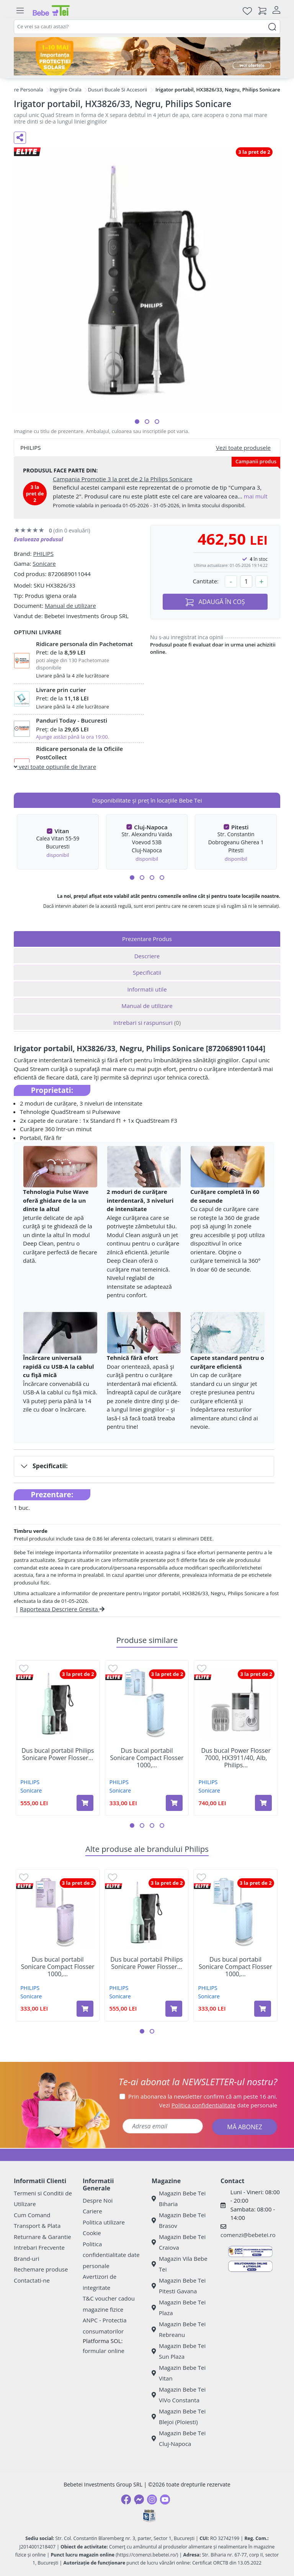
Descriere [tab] (147, 956)
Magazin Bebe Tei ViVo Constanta (179, 2394)
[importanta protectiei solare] (147, 56)
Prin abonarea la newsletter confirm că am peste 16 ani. (202, 2096)
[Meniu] (20, 11)
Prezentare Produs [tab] (147, 939)
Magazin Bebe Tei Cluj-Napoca (179, 2438)
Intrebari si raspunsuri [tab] (147, 1022)
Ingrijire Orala (66, 89)
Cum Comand (32, 2215)
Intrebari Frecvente (39, 2247)
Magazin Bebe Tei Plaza (179, 2307)
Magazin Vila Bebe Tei (179, 2264)
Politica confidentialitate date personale (111, 2255)
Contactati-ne (32, 2280)
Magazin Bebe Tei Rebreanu (179, 2329)
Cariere (92, 2211)
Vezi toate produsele (243, 447)
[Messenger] (139, 2499)
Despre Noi (98, 2200)
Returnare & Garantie (42, 2237)
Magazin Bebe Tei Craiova (179, 2242)
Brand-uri (26, 2258)
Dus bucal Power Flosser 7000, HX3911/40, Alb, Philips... (236, 1758)
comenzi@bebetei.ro (248, 2235)
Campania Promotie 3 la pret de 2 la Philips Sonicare (123, 479)
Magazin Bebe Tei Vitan (179, 2373)
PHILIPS (43, 553)
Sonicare (44, 563)
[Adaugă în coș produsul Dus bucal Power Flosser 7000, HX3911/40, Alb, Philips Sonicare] (263, 1803)
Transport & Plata (37, 2225)
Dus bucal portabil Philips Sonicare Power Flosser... (57, 1754)
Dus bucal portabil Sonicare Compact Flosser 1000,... (147, 1758)
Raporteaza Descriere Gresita (62, 1609)
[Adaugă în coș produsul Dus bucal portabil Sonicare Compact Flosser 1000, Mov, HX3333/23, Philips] (85, 2009)
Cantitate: (206, 581)
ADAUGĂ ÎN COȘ (215, 602)
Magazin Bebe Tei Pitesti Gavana (179, 2285)
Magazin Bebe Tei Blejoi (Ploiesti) (179, 2416)
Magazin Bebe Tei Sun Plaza (179, 2351)
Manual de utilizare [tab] (147, 1006)
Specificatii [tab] (147, 972)
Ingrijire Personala (22, 89)
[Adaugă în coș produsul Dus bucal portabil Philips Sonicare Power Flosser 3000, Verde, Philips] (85, 1803)
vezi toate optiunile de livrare (55, 766)
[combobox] (147, 27)
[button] (137, 421)
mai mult (256, 496)
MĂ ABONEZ (244, 2127)
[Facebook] (126, 2499)
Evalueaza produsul (38, 539)
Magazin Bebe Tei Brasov (179, 2220)
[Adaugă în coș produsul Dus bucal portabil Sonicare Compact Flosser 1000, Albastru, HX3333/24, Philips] (174, 1803)
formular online (103, 2351)
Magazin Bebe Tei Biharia (179, 2198)
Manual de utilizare (70, 605)
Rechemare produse (41, 2269)
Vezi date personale (218, 2105)
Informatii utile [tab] (147, 989)
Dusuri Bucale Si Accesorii (117, 89)
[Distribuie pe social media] (20, 138)
